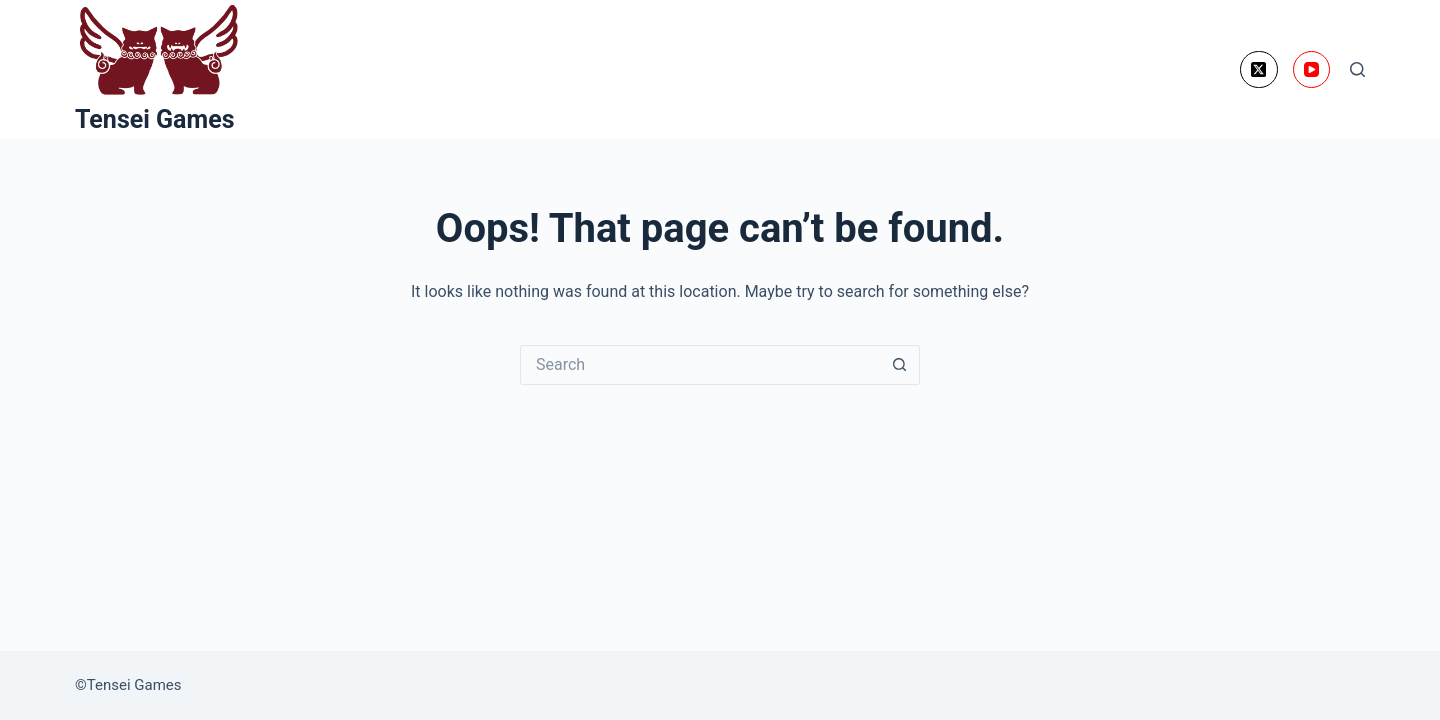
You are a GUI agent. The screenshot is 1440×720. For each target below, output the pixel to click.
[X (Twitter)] (1259, 70)
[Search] (1357, 69)
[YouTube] (1312, 70)
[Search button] (900, 365)
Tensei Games (154, 119)
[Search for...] (700, 365)
